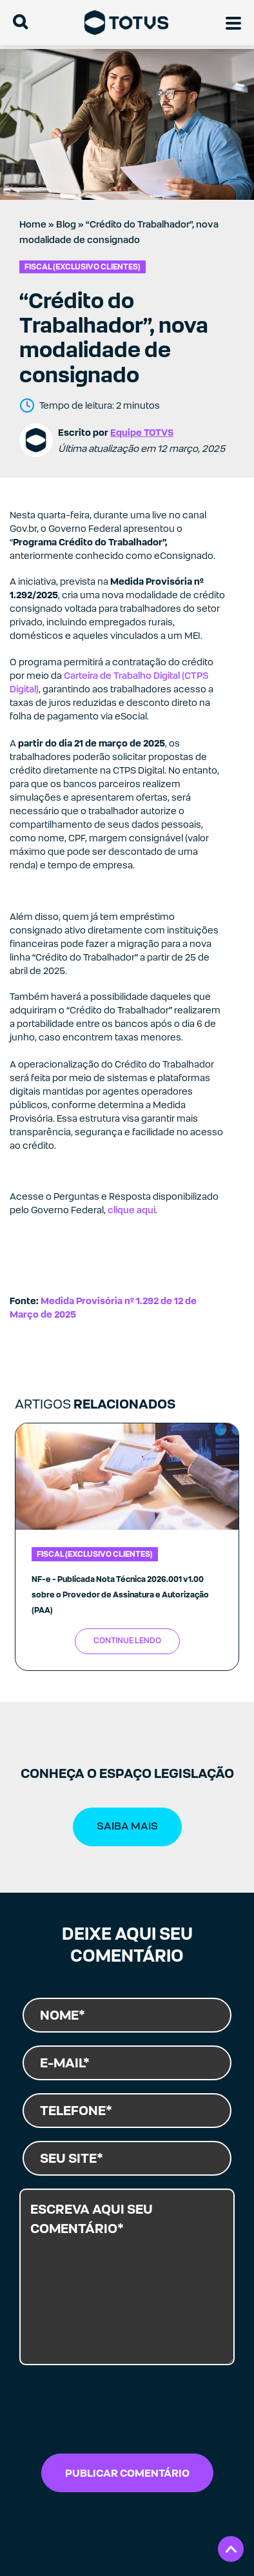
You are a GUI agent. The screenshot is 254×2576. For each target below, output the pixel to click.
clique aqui (131, 1210)
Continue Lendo (127, 1640)
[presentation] (108, 2413)
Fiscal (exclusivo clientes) (82, 266)
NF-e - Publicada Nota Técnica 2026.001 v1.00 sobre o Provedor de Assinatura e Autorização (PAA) (120, 1595)
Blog (66, 224)
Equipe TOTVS (141, 432)
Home (32, 224)
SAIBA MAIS (127, 1826)
